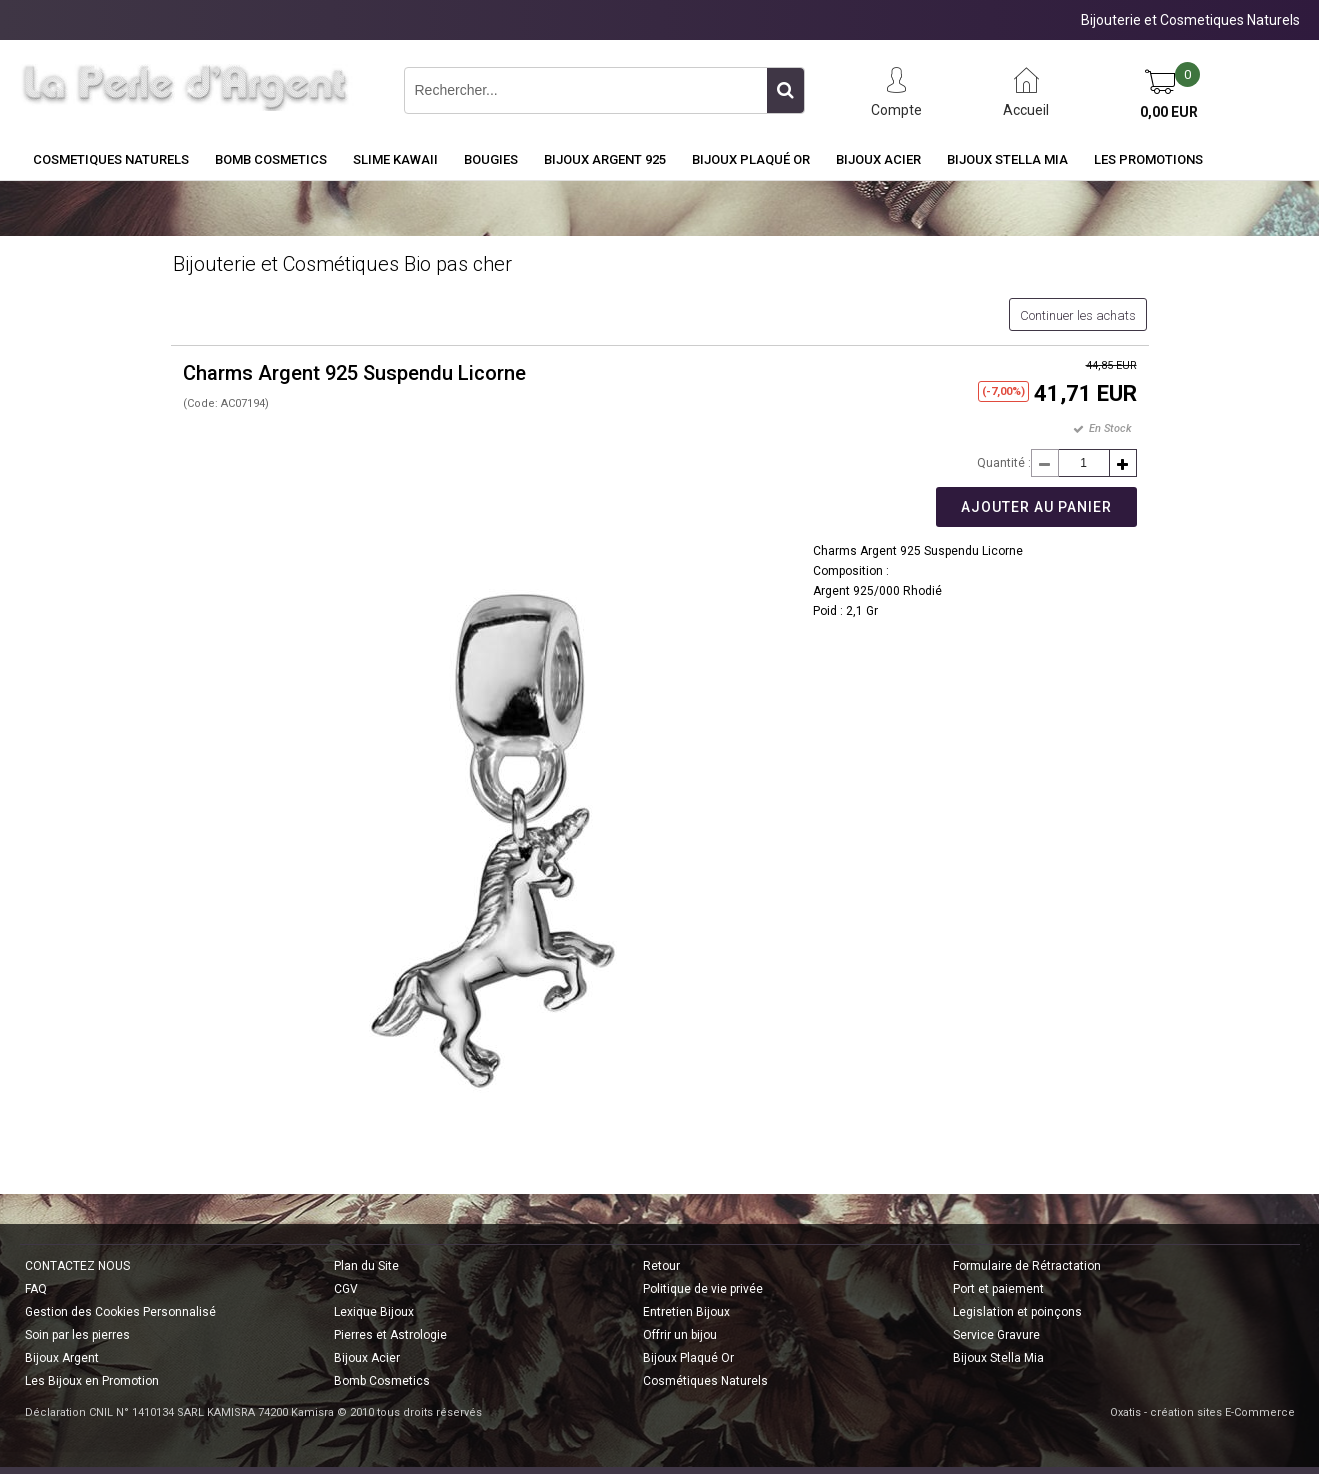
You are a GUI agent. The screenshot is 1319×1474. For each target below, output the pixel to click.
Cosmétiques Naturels (705, 1381)
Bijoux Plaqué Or (751, 159)
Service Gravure (996, 1335)
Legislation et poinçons (1017, 1312)
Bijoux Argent (62, 1358)
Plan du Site (366, 1266)
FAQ (36, 1289)
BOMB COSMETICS (271, 159)
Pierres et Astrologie (390, 1335)
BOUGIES (491, 159)
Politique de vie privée (703, 1289)
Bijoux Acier (878, 159)
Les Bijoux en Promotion (92, 1381)
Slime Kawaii (395, 159)
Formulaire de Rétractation (1027, 1266)
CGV (346, 1289)
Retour (661, 1266)
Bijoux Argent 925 (605, 159)
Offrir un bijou (680, 1335)
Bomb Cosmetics (382, 1381)
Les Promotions (1148, 159)
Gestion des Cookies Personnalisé (120, 1312)
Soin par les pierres (77, 1335)
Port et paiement (998, 1289)
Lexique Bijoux (374, 1312)
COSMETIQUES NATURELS (111, 159)
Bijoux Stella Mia (1007, 159)
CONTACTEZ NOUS (77, 1266)
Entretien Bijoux (686, 1312)
